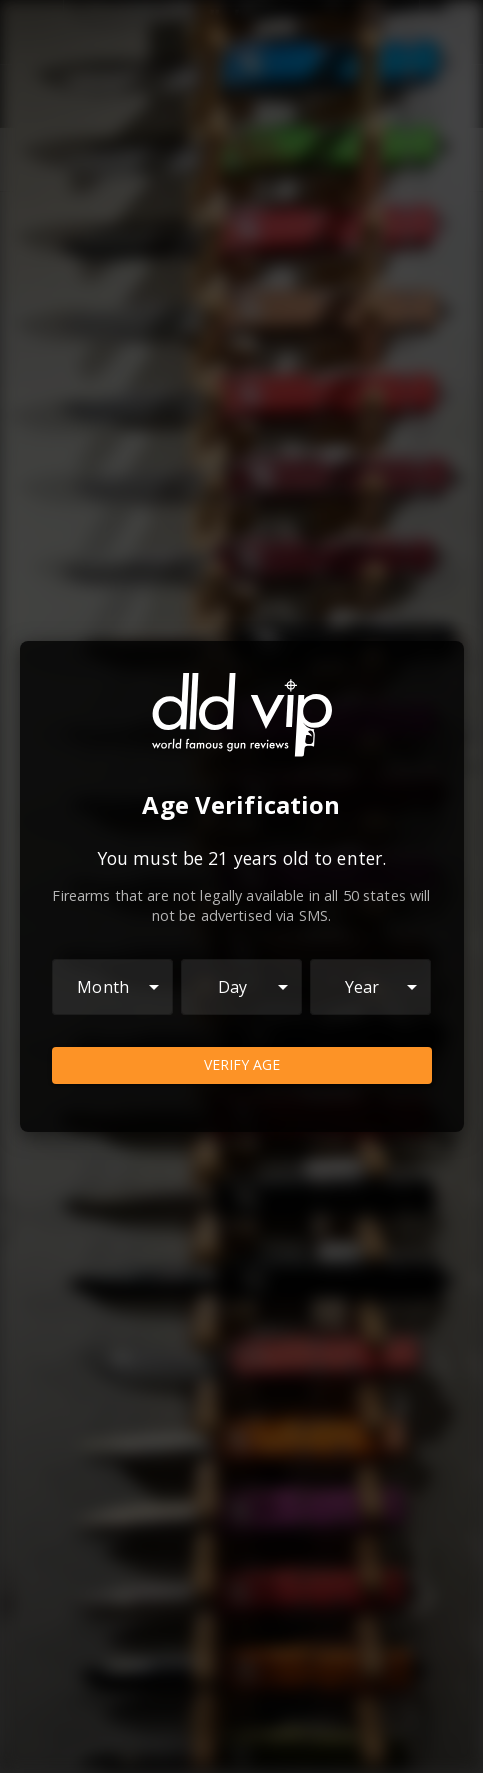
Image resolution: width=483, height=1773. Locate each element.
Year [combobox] (362, 987)
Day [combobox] (232, 987)
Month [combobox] (103, 987)
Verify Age (242, 1065)
